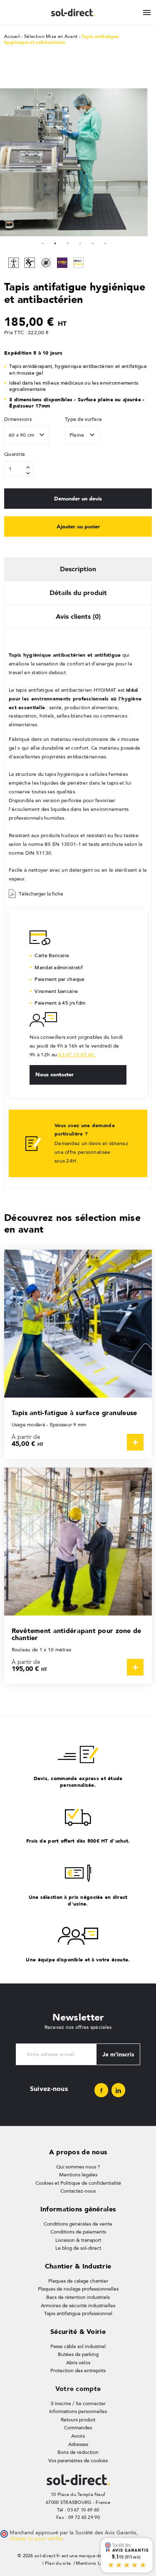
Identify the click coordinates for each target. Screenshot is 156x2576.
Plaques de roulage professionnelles (78, 2289)
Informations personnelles (78, 2411)
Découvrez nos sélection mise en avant (72, 1223)
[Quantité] (18, 469)
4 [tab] (80, 242)
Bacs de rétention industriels (78, 2297)
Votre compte (78, 2389)
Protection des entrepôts (78, 2370)
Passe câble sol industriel (78, 2346)
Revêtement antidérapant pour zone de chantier (76, 1634)
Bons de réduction (78, 2452)
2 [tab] (55, 242)
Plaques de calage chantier (78, 2281)
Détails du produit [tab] (78, 593)
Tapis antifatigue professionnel (78, 2313)
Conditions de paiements (78, 2232)
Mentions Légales (95, 2563)
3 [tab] (68, 242)
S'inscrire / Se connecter (78, 2403)
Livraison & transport (78, 2240)
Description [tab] (78, 569)
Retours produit (78, 2420)
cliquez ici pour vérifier (36, 2538)
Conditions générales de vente (78, 2224)
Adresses (78, 2444)
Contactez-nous (78, 2191)
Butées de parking (78, 2354)
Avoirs (78, 2436)
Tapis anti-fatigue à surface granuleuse (74, 1413)
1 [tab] (43, 242)
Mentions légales (78, 2175)
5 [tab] (93, 242)
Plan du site (58, 2563)
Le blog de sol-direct (78, 2248)
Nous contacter (54, 1074)
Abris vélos (78, 2363)
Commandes (78, 2428)
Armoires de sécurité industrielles (78, 2305)
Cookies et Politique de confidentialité (78, 2183)
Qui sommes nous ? (78, 2167)
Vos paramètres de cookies (78, 2460)
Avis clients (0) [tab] (78, 616)
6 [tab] (105, 242)
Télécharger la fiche (36, 893)
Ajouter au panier (78, 526)
